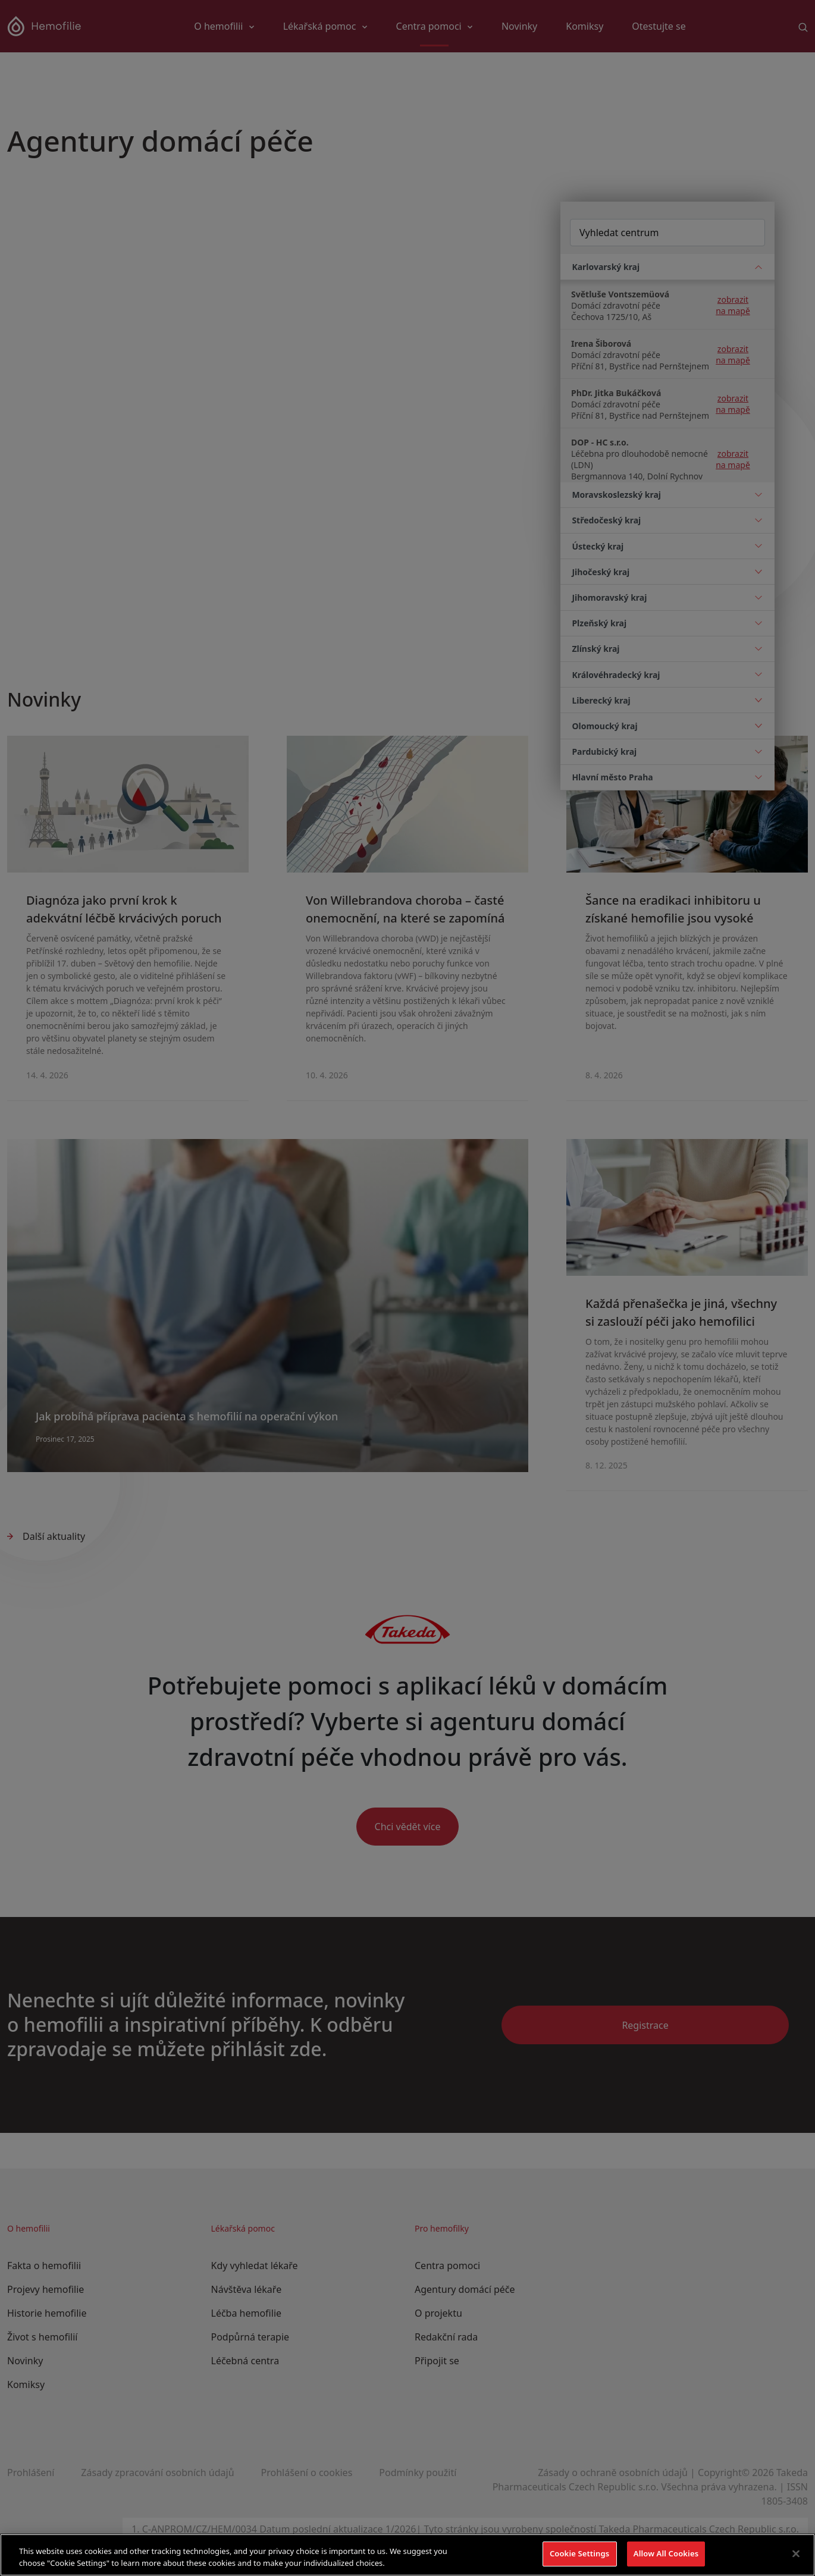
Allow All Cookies (666, 2553)
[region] (407, 2555)
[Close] (796, 2553)
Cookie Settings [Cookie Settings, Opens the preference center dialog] (579, 2553)
